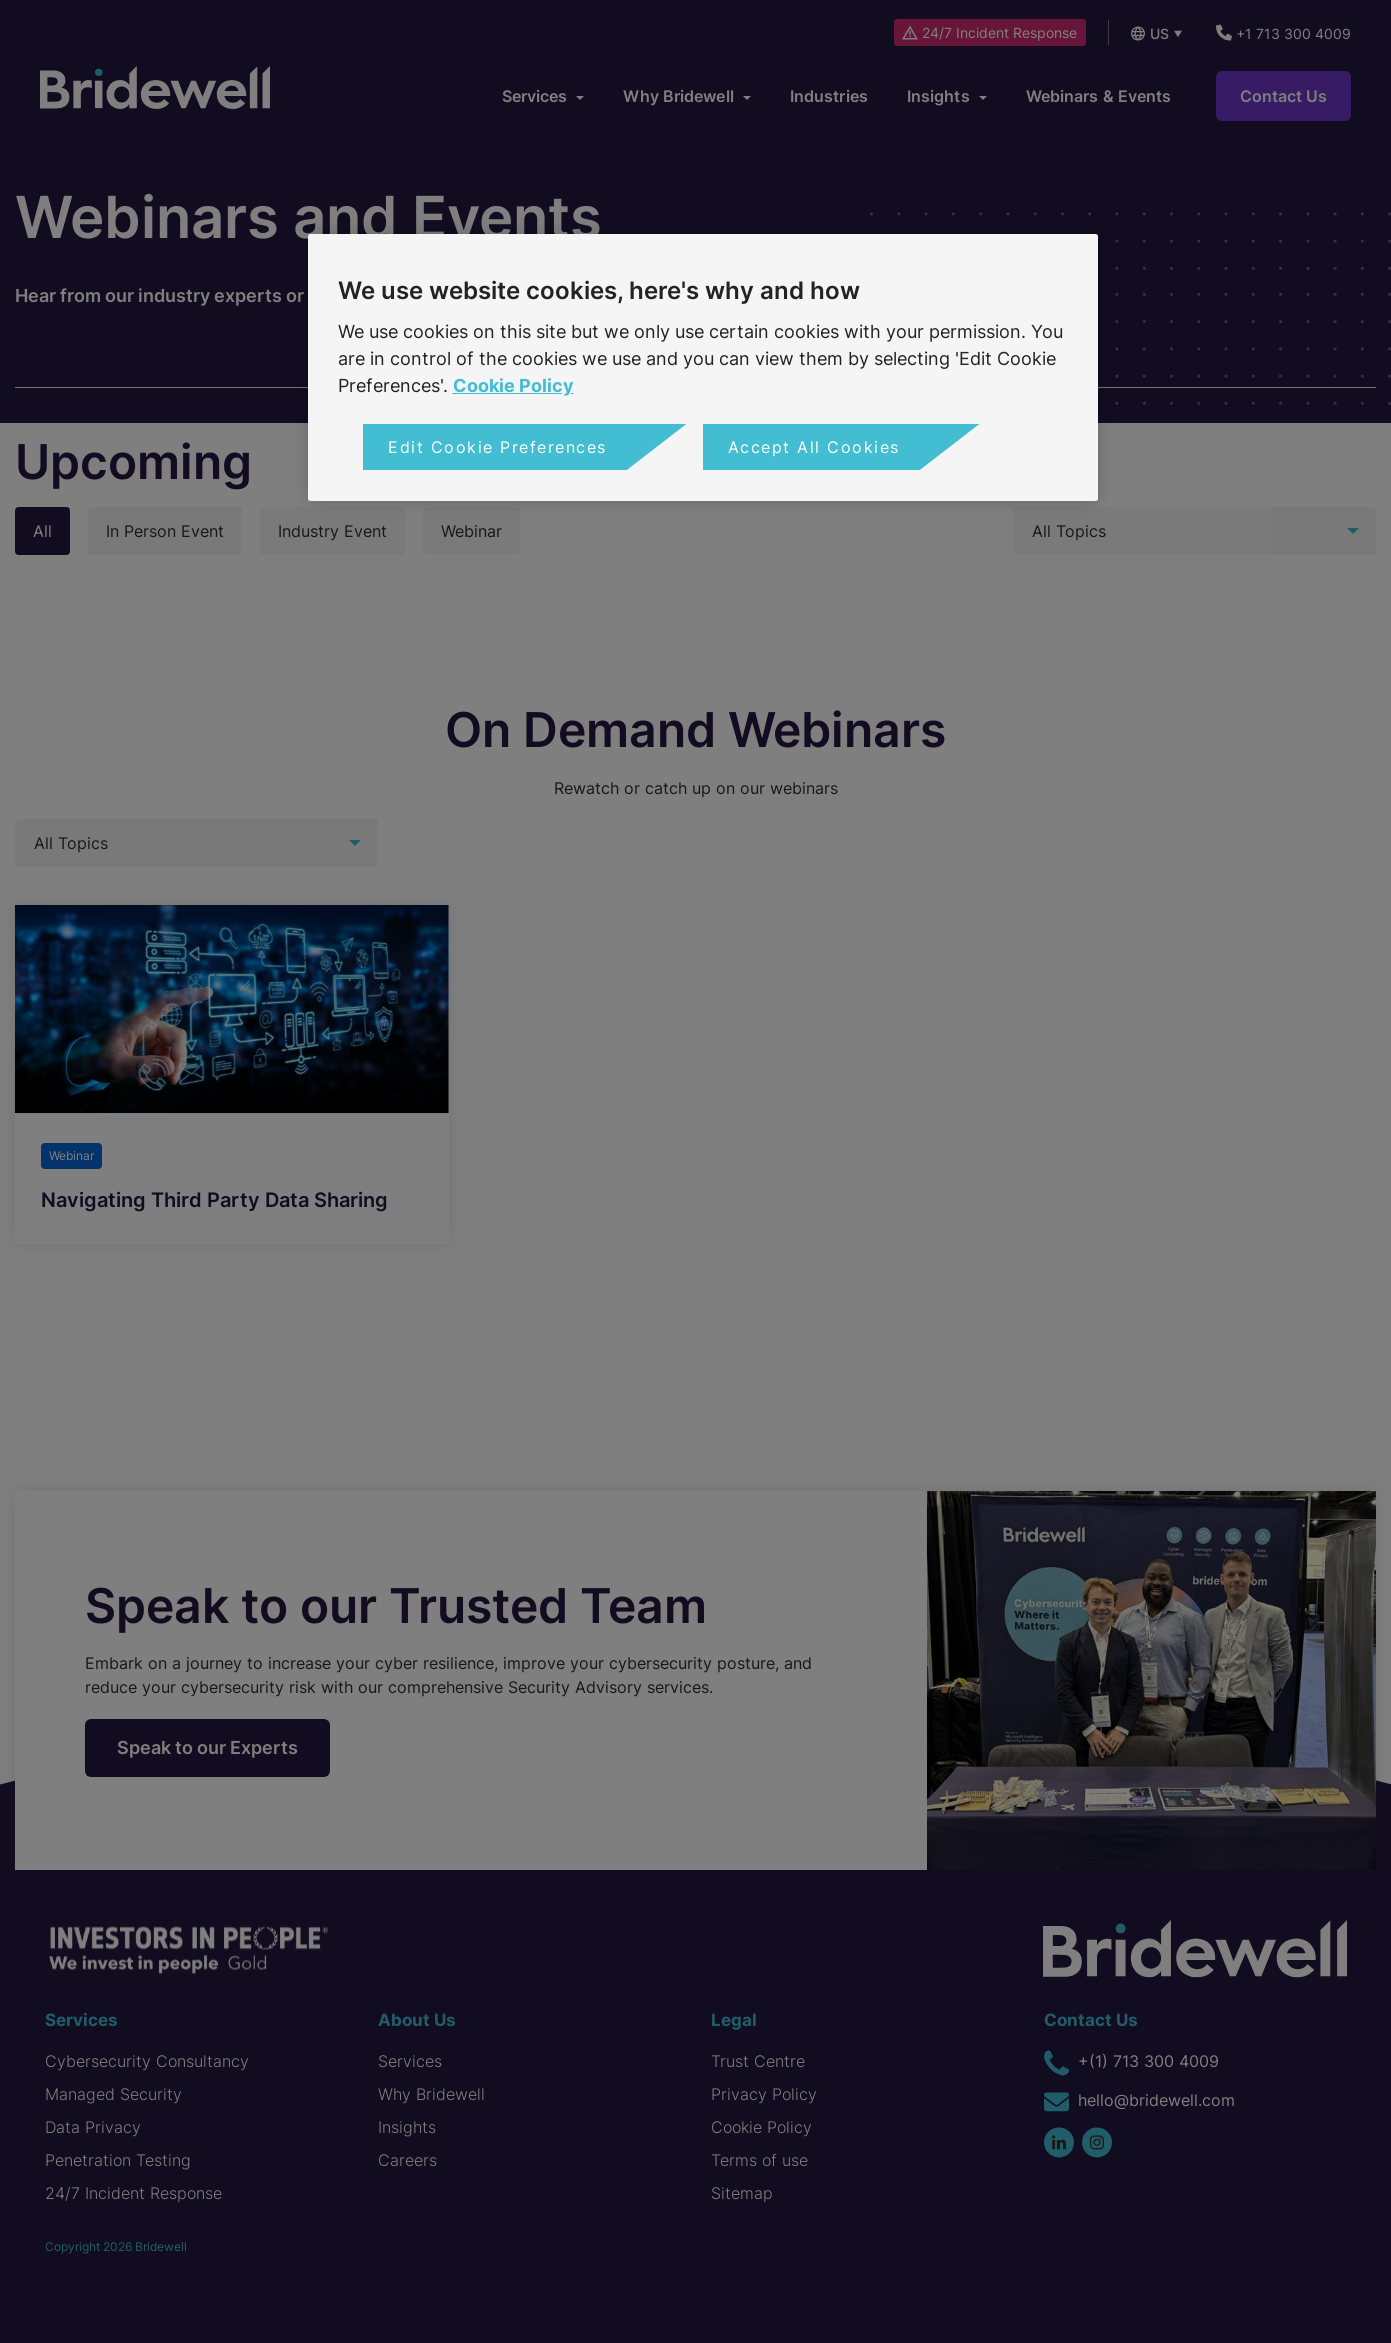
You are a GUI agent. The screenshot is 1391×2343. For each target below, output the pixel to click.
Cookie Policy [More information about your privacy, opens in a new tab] (513, 385)
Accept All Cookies (814, 447)
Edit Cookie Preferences (497, 447)
